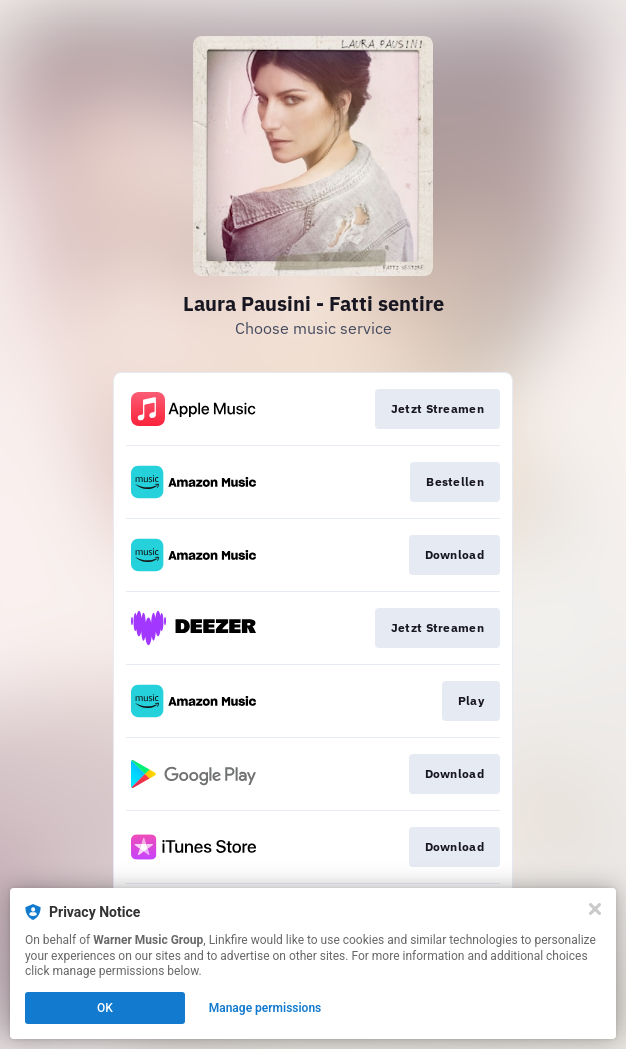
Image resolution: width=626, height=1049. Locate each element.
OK (105, 1008)
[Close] (595, 909)
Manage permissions (265, 1008)
